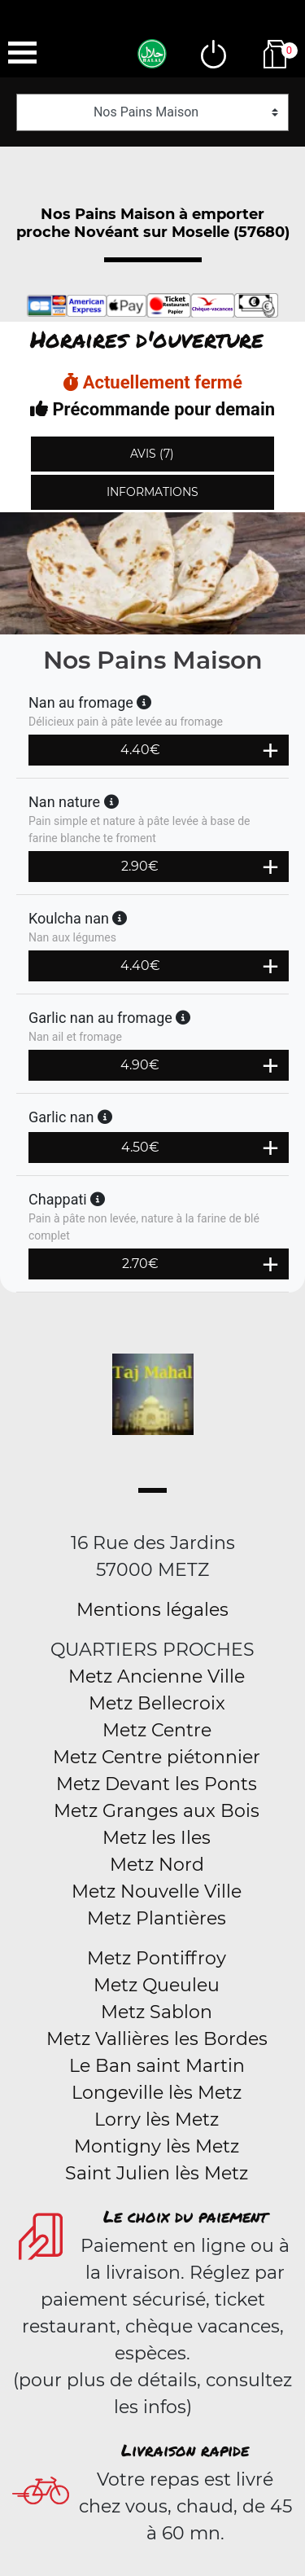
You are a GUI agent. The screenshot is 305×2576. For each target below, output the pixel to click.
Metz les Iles (156, 1838)
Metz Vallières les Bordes (157, 2039)
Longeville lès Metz (157, 2093)
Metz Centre (156, 1730)
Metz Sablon (156, 2012)
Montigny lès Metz (156, 2146)
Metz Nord (157, 1865)
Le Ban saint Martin (157, 2066)
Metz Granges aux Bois (156, 1811)
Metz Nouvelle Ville (157, 1891)
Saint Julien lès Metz (156, 2173)
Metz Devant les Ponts (156, 1784)
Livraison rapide (185, 2449)
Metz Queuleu (157, 1985)
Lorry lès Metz (156, 2120)
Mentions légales (152, 1610)
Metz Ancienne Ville (156, 1676)
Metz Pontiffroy (156, 1958)
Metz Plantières (156, 1918)
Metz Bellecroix (157, 1703)
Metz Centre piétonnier (156, 1757)
